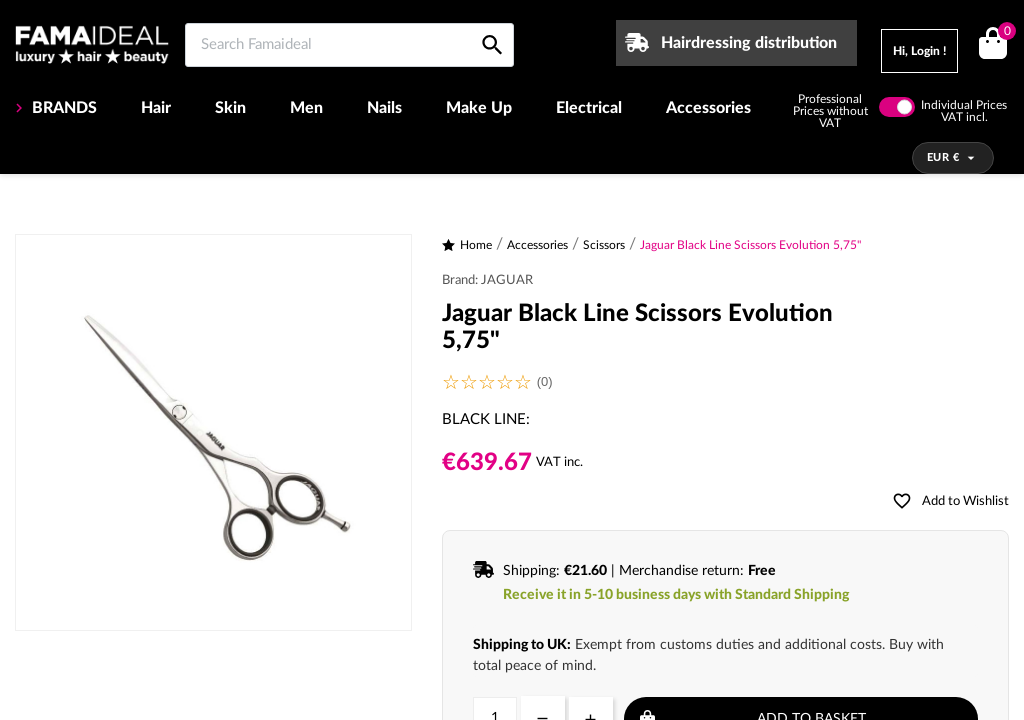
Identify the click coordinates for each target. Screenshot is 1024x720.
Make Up (479, 108)
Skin (230, 108)
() (1003, 33)
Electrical (589, 108)
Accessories (708, 108)
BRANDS (62, 108)
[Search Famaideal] (349, 45)
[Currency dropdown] (953, 158)
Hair (156, 108)
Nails (384, 108)
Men (306, 108)
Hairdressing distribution (749, 43)
